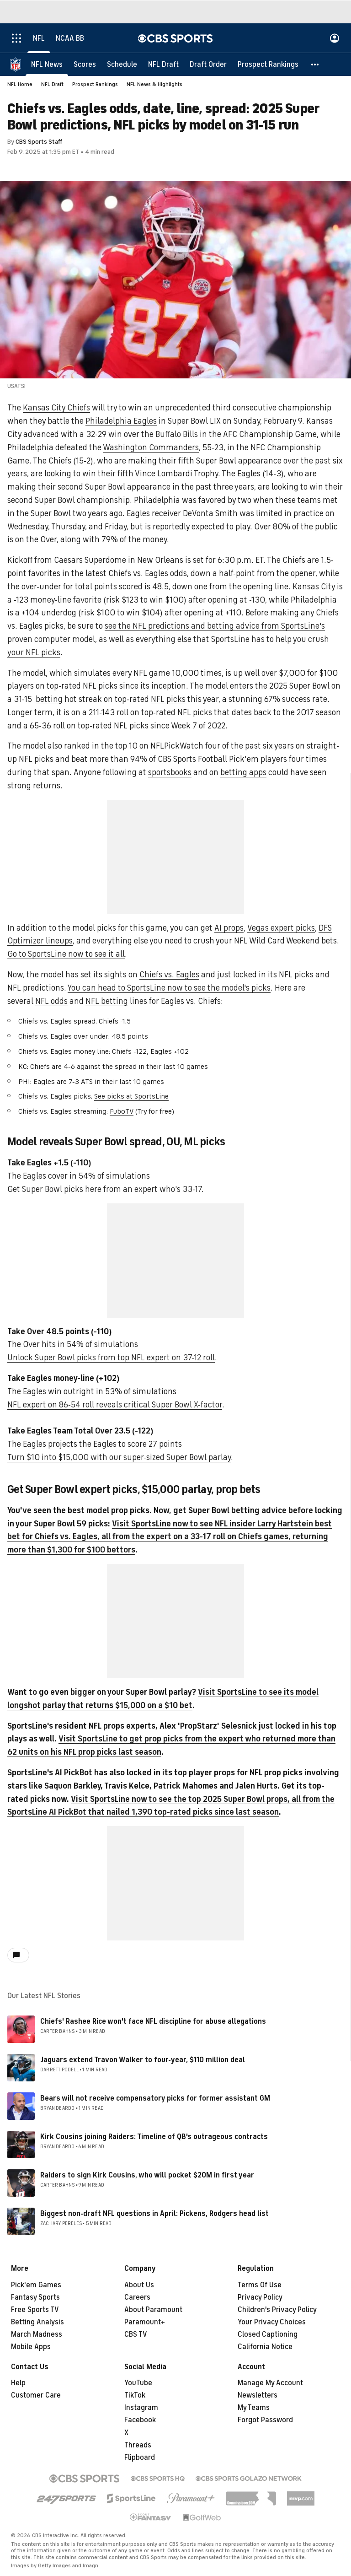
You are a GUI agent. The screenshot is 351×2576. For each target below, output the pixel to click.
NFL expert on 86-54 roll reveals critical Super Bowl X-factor (114, 1405)
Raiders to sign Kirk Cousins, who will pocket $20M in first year (147, 2175)
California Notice (265, 2346)
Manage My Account (270, 2382)
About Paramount (153, 2309)
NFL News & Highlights (154, 84)
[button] (315, 64)
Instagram (141, 2407)
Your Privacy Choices (272, 2322)
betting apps (243, 772)
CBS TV (135, 2334)
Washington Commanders (151, 447)
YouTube (138, 2382)
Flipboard (139, 2457)
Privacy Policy (260, 2297)
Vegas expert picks (281, 928)
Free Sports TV (35, 2309)
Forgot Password (265, 2420)
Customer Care (36, 2395)
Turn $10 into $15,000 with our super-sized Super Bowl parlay (119, 1457)
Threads (137, 2445)
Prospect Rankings (95, 84)
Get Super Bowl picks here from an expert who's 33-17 (104, 1189)
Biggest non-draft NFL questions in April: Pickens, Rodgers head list (154, 2213)
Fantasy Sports (35, 2297)
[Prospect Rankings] (268, 64)
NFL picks (168, 699)
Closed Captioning (268, 2334)
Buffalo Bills (176, 434)
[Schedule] (122, 64)
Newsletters (257, 2395)
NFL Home (19, 84)
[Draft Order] (208, 64)
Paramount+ (144, 2322)
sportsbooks (169, 772)
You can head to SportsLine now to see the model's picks (169, 988)
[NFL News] (47, 64)
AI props (229, 928)
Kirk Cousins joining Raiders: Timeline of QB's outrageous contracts (154, 2136)
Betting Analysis (37, 2322)
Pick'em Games (36, 2285)
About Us (139, 2285)
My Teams (254, 2407)
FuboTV (121, 1111)
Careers (137, 2297)
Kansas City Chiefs (56, 408)
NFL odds (51, 1001)
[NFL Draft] (163, 64)
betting (49, 699)
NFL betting (106, 1001)
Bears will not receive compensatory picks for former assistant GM (155, 2098)
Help (18, 2382)
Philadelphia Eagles (121, 421)
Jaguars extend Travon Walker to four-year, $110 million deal (142, 2059)
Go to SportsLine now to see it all (66, 954)
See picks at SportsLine (131, 1096)
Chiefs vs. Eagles (169, 975)
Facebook (140, 2420)
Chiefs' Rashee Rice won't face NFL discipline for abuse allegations (153, 2021)
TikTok (134, 2395)
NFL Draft (52, 84)
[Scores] (84, 64)
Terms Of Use (260, 2285)
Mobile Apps (31, 2346)
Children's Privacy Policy (277, 2309)
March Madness (36, 2334)
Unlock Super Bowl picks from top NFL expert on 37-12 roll (111, 1358)
